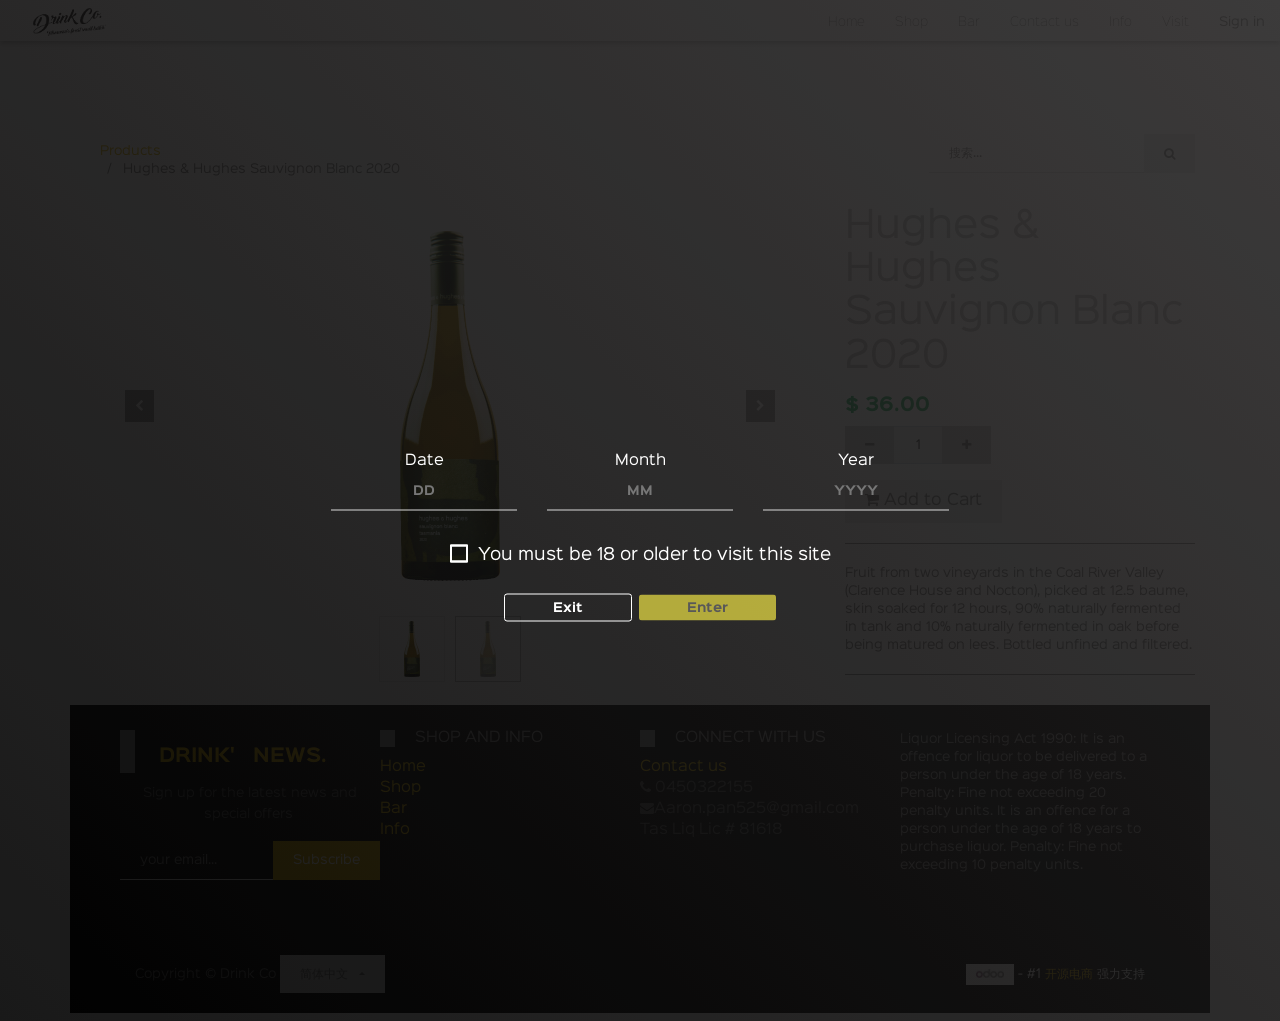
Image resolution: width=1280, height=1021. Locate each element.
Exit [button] (568, 607)
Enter (707, 607)
